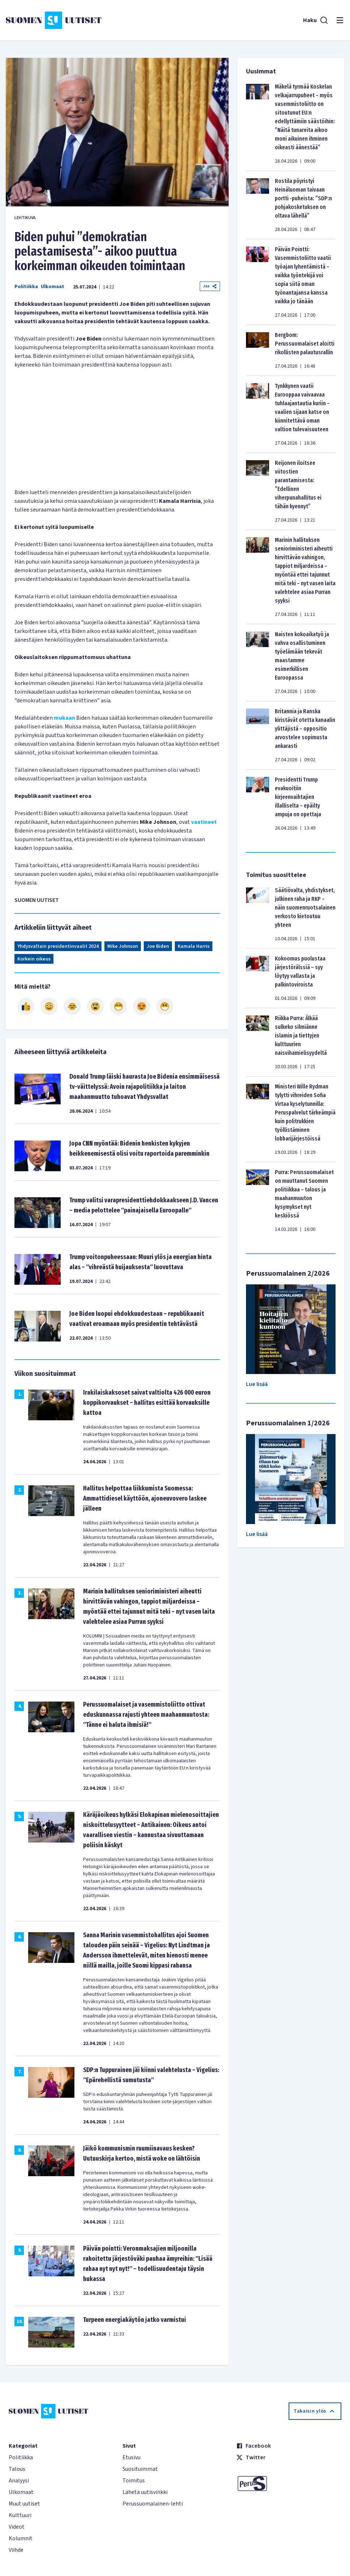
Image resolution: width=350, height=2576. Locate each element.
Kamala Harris (193, 946)
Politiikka (26, 286)
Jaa (210, 286)
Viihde (16, 2550)
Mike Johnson (122, 946)
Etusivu (131, 2457)
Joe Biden (158, 946)
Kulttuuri (20, 2515)
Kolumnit (21, 2538)
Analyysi (19, 2481)
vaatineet (204, 822)
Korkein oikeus (34, 959)
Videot (17, 2527)
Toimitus (133, 2481)
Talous (17, 2469)
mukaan (64, 718)
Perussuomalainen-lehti (152, 2504)
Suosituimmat (140, 2469)
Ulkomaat (52, 286)
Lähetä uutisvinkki (145, 2492)
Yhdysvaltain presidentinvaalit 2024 (58, 946)
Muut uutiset (24, 2504)
